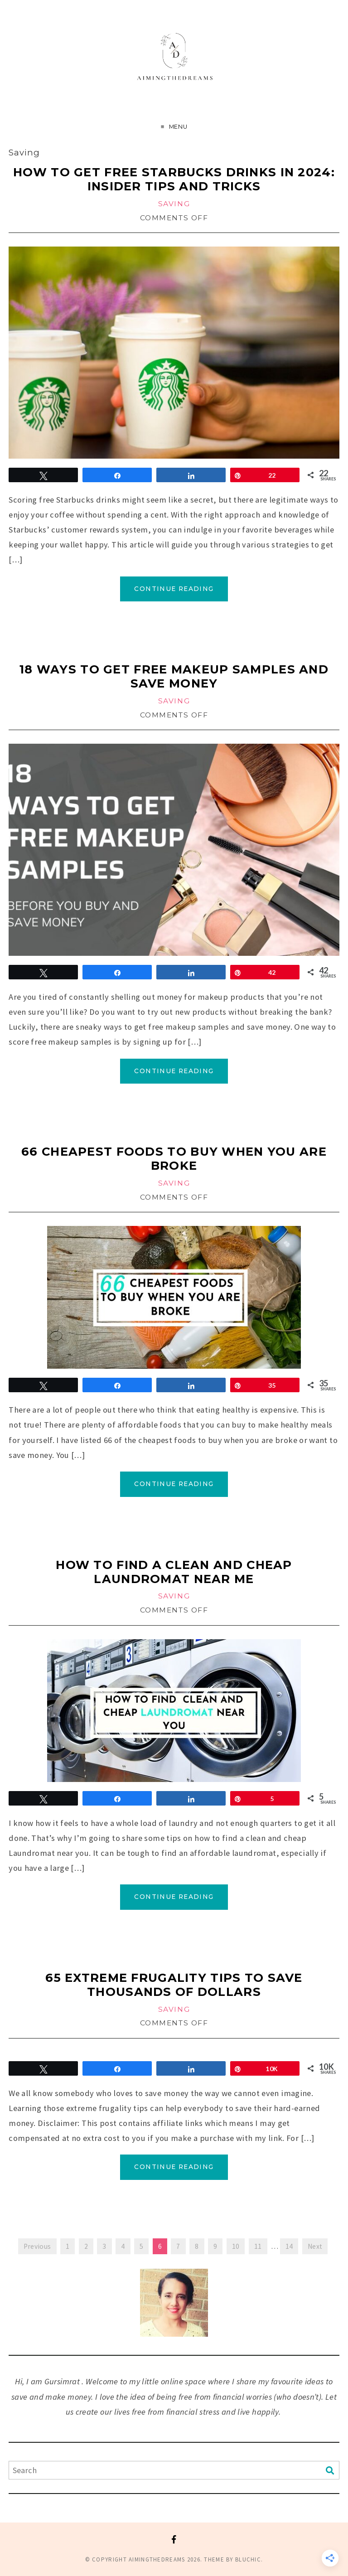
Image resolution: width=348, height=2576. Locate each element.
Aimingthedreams (157, 2559)
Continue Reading (173, 588)
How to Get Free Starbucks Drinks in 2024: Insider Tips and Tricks (174, 179)
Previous (37, 2246)
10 (236, 2246)
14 (289, 2246)
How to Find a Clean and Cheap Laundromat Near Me (174, 1572)
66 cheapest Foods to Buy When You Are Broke (174, 1158)
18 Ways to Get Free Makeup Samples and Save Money (174, 676)
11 (258, 2246)
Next (315, 2246)
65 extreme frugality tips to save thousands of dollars (174, 1985)
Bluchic (248, 2559)
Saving (174, 203)
